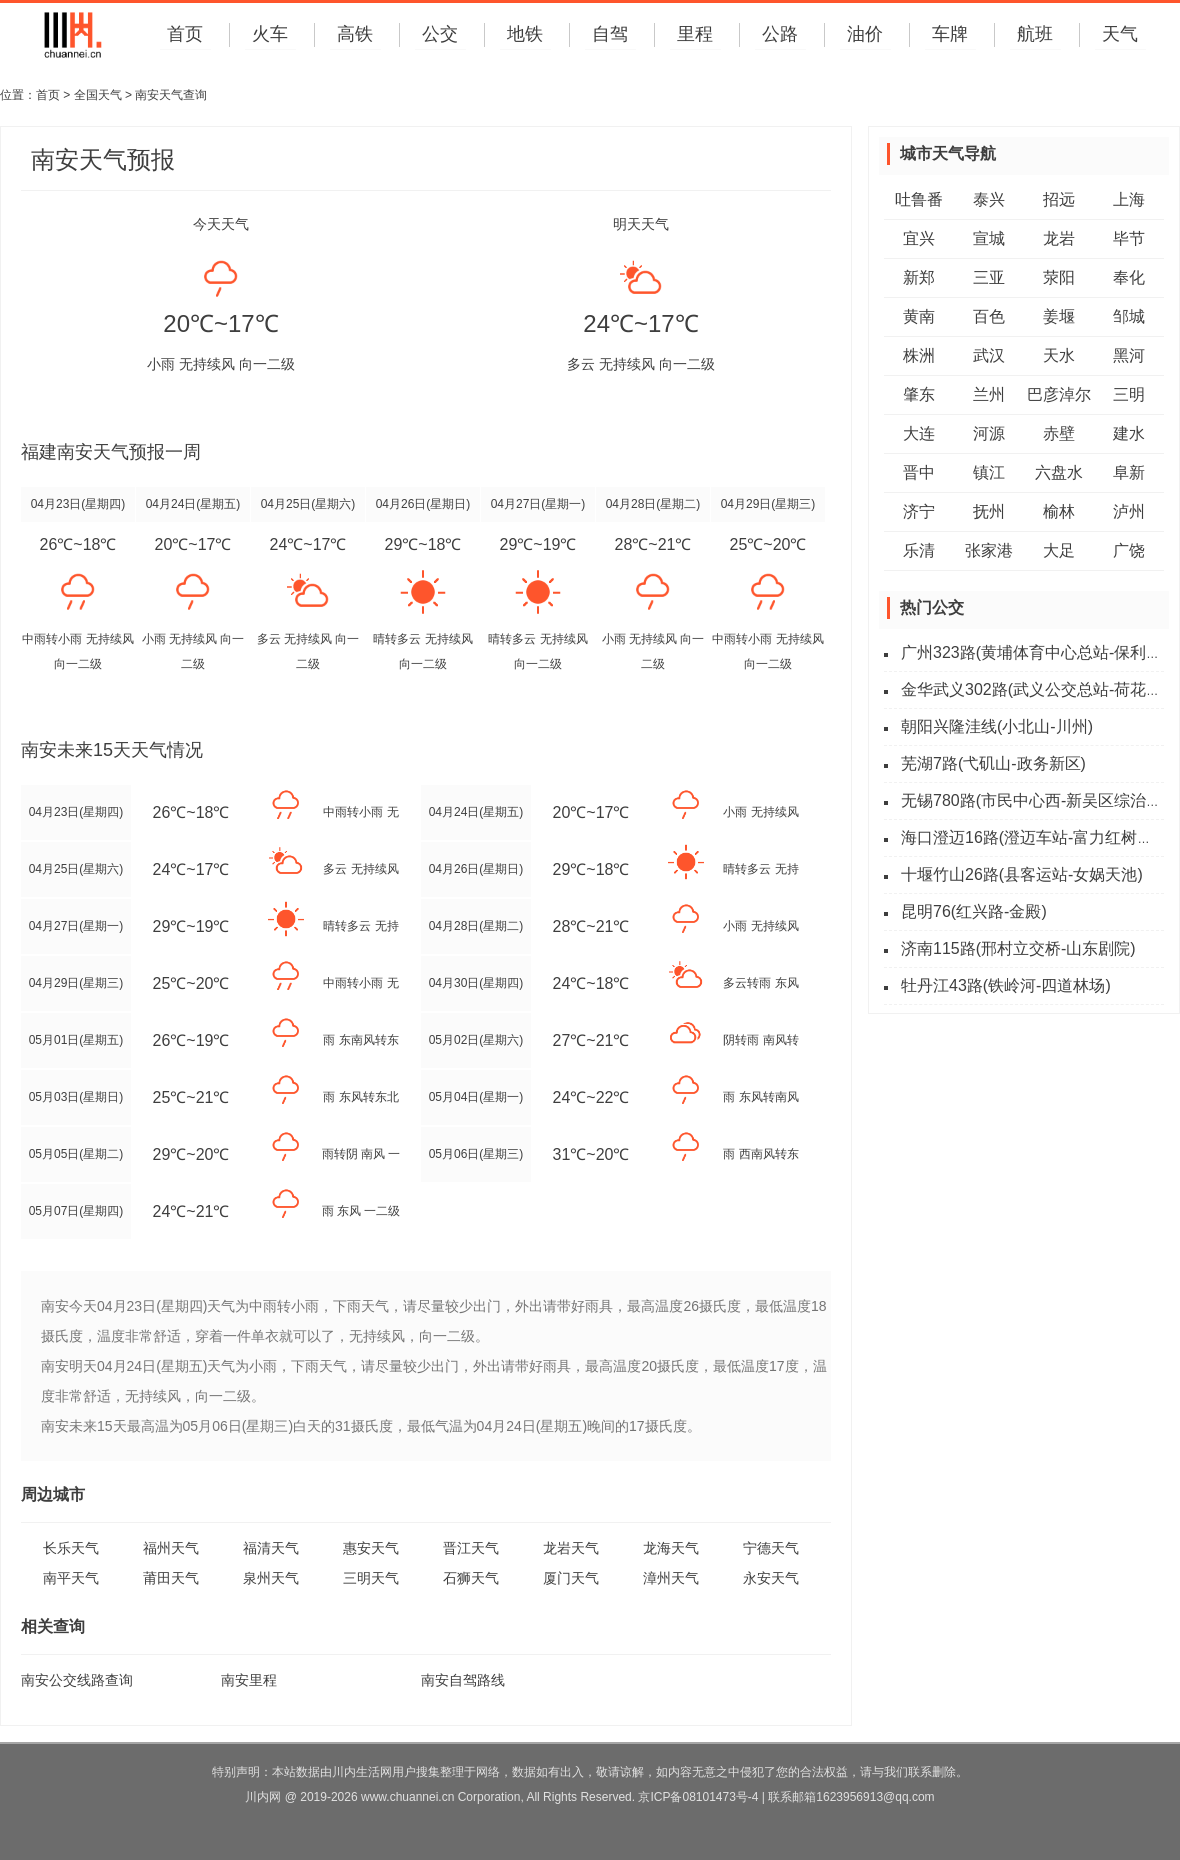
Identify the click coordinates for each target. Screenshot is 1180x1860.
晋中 (919, 472)
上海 (1129, 199)
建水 (1129, 433)
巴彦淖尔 (1059, 394)
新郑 (919, 277)
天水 (1059, 355)
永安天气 (771, 1578)
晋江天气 (471, 1548)
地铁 (525, 34)
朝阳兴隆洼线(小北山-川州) (997, 726)
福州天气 (171, 1548)
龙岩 (1059, 238)
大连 (919, 433)
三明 (1129, 394)
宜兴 (919, 238)
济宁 (919, 511)
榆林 (1059, 511)
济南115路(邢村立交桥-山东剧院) (1018, 948)
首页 (185, 34)
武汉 (989, 355)
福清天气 (271, 1548)
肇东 (919, 394)
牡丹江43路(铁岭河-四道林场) (1006, 985)
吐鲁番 (919, 199)
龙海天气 (671, 1548)
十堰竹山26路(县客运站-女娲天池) (1022, 874)
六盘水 (1059, 472)
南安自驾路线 (463, 1680)
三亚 (989, 277)
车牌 (950, 34)
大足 (1059, 550)
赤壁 (1059, 433)
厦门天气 (571, 1578)
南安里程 (249, 1680)
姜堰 (1059, 316)
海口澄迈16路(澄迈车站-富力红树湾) (1030, 837)
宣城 (989, 238)
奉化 (1129, 277)
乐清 (919, 550)
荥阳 (1059, 277)
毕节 (1129, 238)
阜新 (1129, 472)
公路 (780, 34)
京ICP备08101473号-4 (698, 1797)
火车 (270, 34)
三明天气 (371, 1578)
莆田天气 (171, 1578)
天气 (1120, 34)
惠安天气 (371, 1548)
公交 (440, 34)
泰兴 (989, 199)
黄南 (919, 316)
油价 (865, 34)
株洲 (919, 355)
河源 (989, 433)
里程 (695, 34)
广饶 (1129, 550)
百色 (989, 316)
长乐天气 (71, 1548)
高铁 (355, 34)
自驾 (610, 34)
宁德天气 (771, 1548)
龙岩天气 (571, 1548)
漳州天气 (671, 1578)
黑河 (1129, 355)
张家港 (989, 550)
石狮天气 (471, 1578)
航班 (1035, 34)
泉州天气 (271, 1578)
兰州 (989, 394)
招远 (1059, 199)
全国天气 (98, 95)
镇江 (989, 472)
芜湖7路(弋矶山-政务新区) (993, 763)
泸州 (1129, 511)
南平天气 (71, 1578)
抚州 (989, 511)
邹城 (1129, 316)
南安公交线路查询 (77, 1680)
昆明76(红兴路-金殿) (974, 911)
